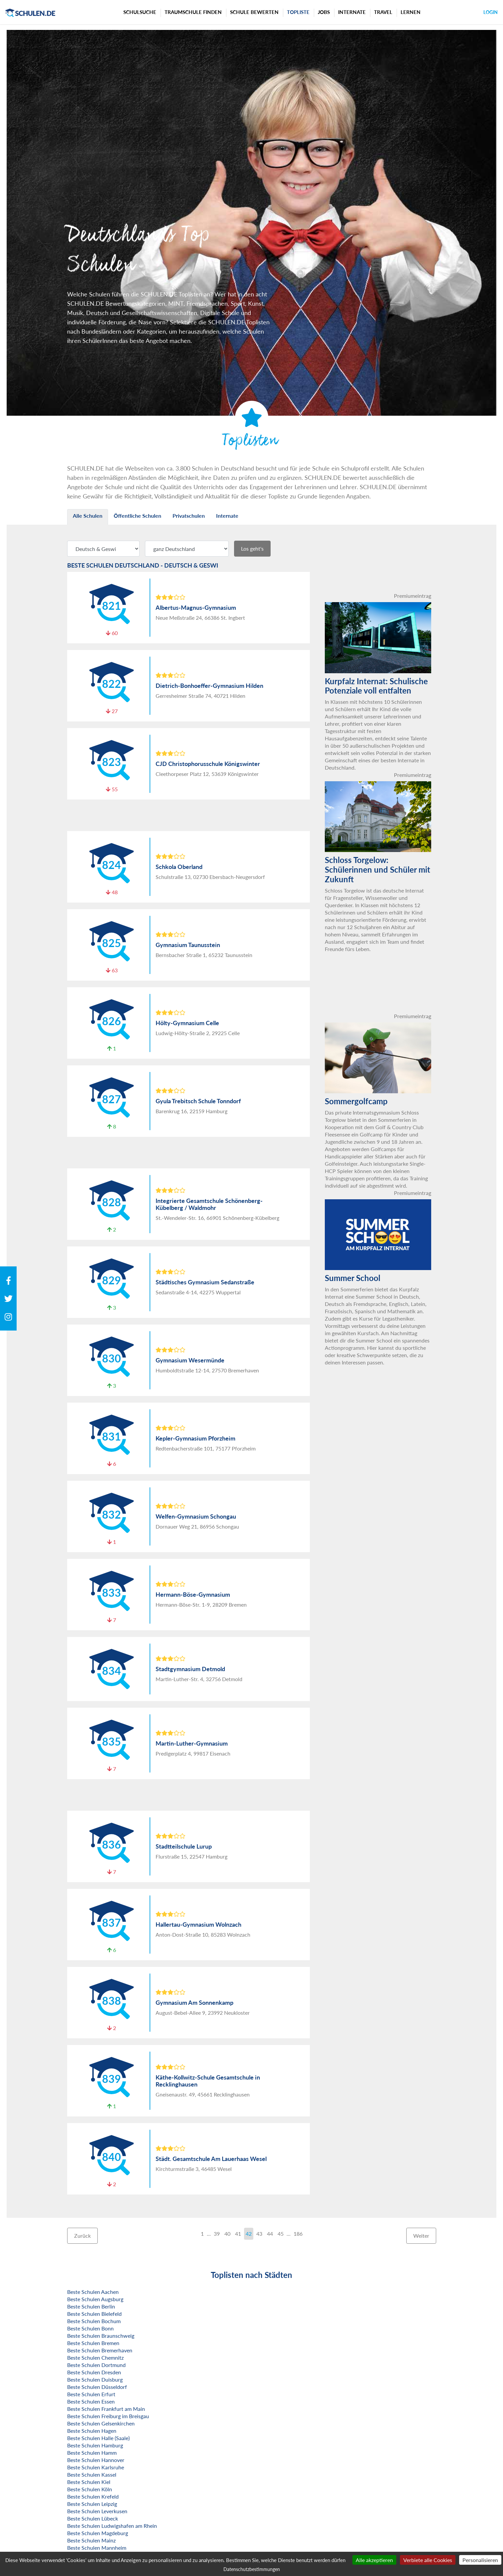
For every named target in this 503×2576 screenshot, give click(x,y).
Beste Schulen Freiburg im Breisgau (108, 2416)
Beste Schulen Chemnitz (95, 2357)
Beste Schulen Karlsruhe (95, 2467)
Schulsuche (139, 12)
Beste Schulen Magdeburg (97, 2533)
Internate (352, 12)
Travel (383, 12)
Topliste (298, 12)
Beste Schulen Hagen (91, 2430)
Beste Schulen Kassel (91, 2474)
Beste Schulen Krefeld (93, 2496)
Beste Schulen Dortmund (96, 2365)
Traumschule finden (193, 12)
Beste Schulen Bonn (90, 2328)
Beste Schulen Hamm (92, 2452)
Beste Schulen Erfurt (91, 2394)
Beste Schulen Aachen (93, 2292)
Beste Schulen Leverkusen (97, 2511)
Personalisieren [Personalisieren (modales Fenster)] (480, 2560)
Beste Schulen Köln (89, 2489)
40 (227, 2233)
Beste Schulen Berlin (91, 2306)
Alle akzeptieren (374, 2560)
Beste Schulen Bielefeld (94, 2313)
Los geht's (252, 548)
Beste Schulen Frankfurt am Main (106, 2409)
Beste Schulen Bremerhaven (99, 2350)
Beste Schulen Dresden (94, 2372)
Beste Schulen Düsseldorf (97, 2387)
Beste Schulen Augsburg (95, 2299)
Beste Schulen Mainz (91, 2540)
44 (270, 2233)
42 (249, 2233)
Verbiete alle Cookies (427, 2560)
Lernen (411, 12)
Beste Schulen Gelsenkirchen (101, 2423)
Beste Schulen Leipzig (92, 2504)
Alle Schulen (87, 515)
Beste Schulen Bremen (93, 2343)
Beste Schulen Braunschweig (100, 2335)
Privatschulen (189, 515)
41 (238, 2233)
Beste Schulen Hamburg (95, 2445)
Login (490, 12)
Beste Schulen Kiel (88, 2482)
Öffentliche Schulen (137, 515)
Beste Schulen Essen (91, 2401)
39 (217, 2233)
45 (281, 2233)
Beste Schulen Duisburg (95, 2379)
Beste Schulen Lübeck (92, 2518)
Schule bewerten (254, 12)
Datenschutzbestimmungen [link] (251, 2569)
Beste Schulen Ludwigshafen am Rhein (112, 2525)
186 (298, 2233)
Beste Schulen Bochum (94, 2321)
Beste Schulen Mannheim (96, 2547)
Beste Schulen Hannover (95, 2460)
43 (259, 2233)
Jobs (324, 12)
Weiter (421, 2235)
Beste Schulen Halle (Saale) (98, 2438)
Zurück (82, 2235)
